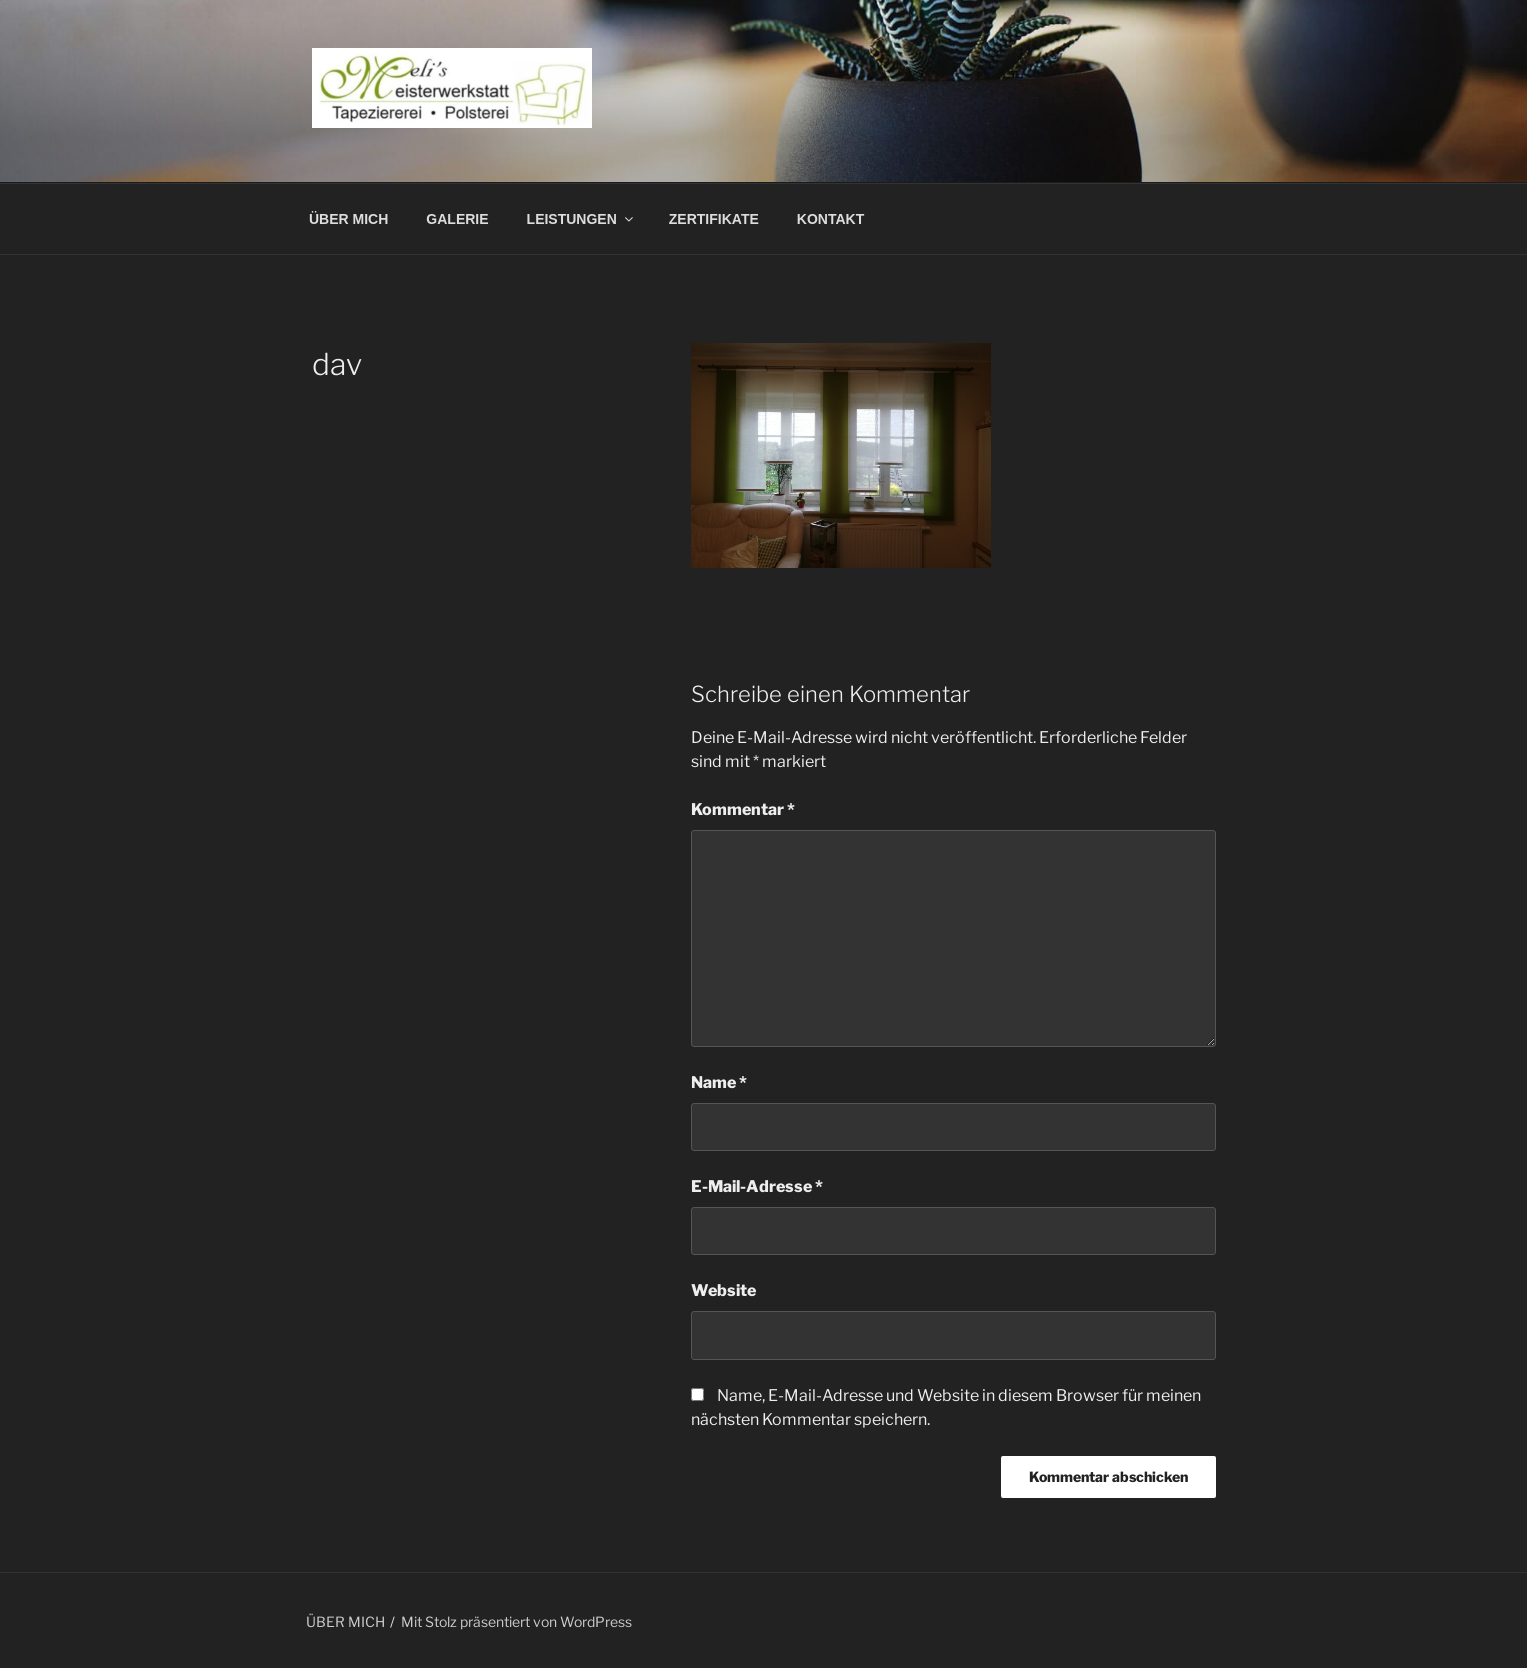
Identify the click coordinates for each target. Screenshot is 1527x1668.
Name (719, 1082)
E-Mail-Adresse (757, 1186)
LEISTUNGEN (581, 219)
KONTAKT (830, 219)
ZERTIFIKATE (714, 219)
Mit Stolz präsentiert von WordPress (516, 1621)
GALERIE (457, 219)
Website (723, 1290)
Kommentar (743, 809)
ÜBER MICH (348, 219)
